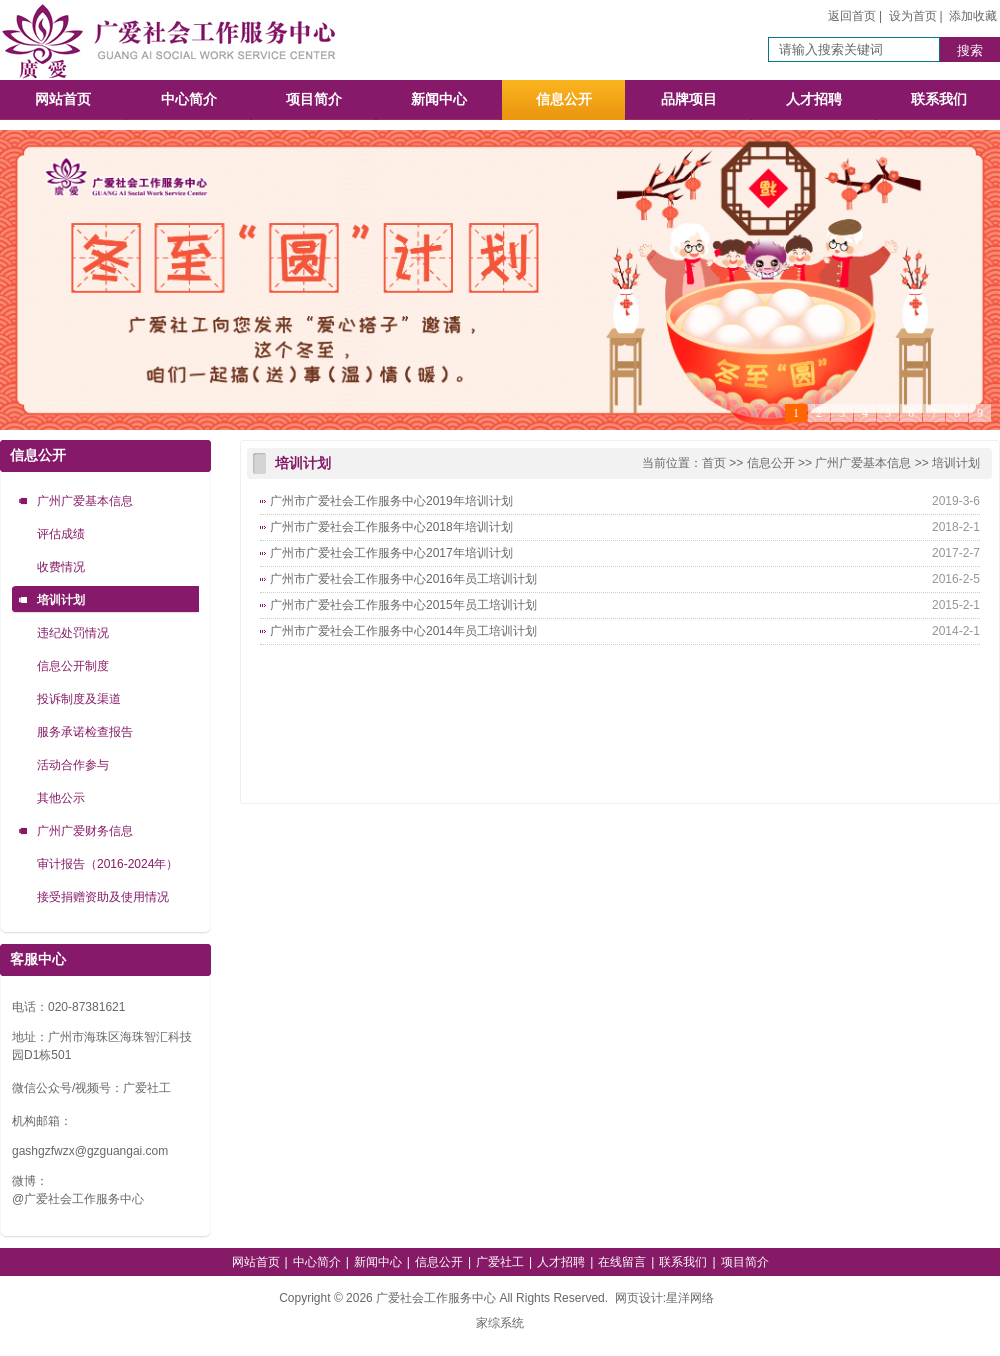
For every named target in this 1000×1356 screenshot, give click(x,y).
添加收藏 (973, 16)
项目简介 (314, 99)
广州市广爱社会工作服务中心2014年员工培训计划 (403, 631)
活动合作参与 (73, 765)
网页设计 (639, 1298)
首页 (714, 463)
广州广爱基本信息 (85, 501)
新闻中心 (439, 99)
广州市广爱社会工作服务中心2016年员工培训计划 (403, 579)
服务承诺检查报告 (85, 732)
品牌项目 (689, 99)
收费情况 (61, 567)
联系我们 (939, 99)
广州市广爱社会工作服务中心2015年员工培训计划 (403, 605)
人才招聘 (814, 99)
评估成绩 (61, 534)
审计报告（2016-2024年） (107, 864)
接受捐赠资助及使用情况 (103, 897)
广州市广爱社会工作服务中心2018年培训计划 (391, 527)
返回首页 (852, 16)
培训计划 (61, 600)
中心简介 (189, 99)
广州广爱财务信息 (85, 831)
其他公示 (61, 798)
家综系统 (500, 1323)
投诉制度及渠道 (79, 699)
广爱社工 (500, 1262)
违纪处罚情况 (73, 633)
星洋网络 (690, 1298)
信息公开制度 (73, 666)
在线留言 (622, 1262)
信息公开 (564, 99)
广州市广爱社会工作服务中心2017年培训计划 (391, 553)
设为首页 (913, 16)
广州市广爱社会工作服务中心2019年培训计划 (391, 501)
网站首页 (63, 99)
